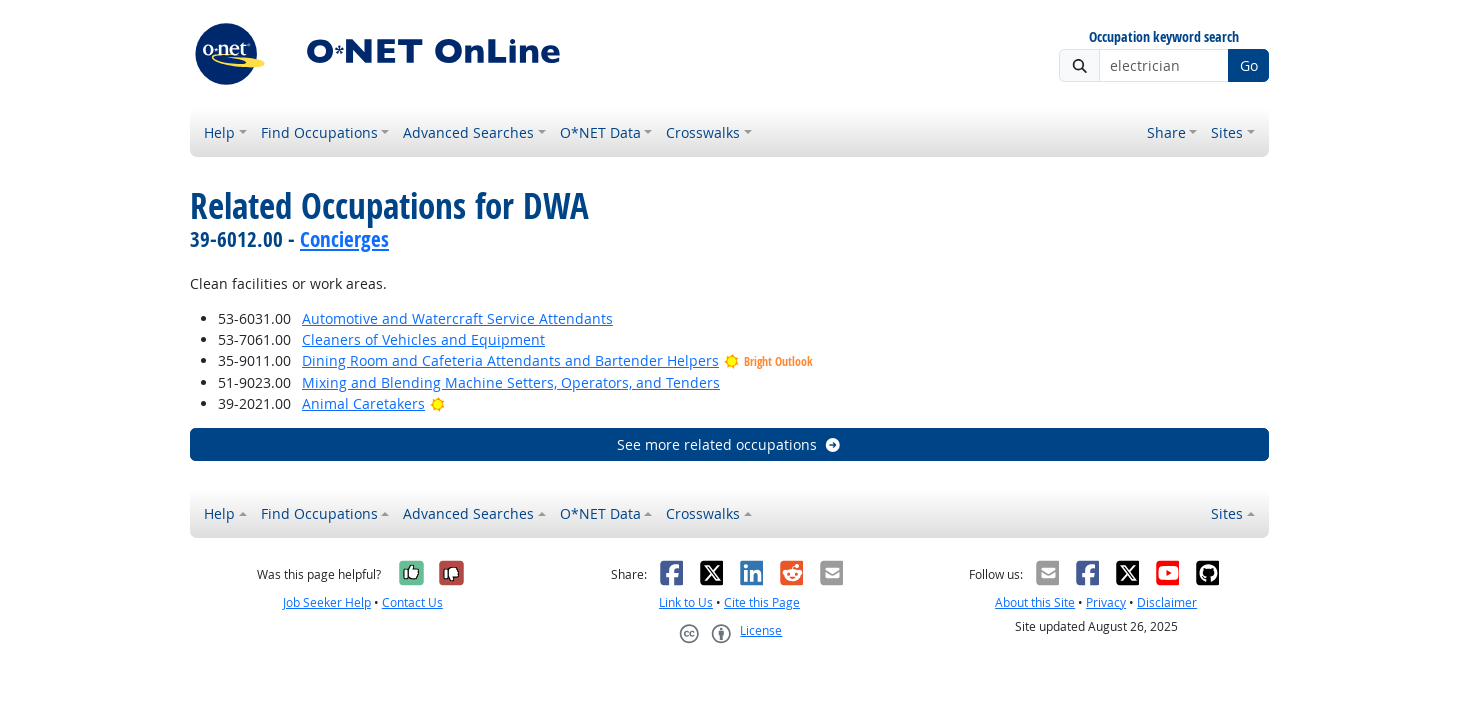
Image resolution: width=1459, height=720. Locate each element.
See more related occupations (729, 444)
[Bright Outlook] (437, 403)
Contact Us (412, 602)
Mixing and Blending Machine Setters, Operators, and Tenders (511, 382)
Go (1249, 65)
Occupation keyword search (1164, 37)
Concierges (344, 239)
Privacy (1106, 602)
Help (219, 132)
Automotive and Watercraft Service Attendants (457, 318)
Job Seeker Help (327, 602)
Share (1166, 132)
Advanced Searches (468, 132)
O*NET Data (600, 132)
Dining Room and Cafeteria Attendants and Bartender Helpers (510, 360)
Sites (1227, 132)
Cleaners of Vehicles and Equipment (423, 339)
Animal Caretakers (363, 403)
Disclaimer (1167, 602)
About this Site (1035, 602)
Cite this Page (762, 602)
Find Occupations (319, 132)
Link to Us (686, 602)
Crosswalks (703, 132)
